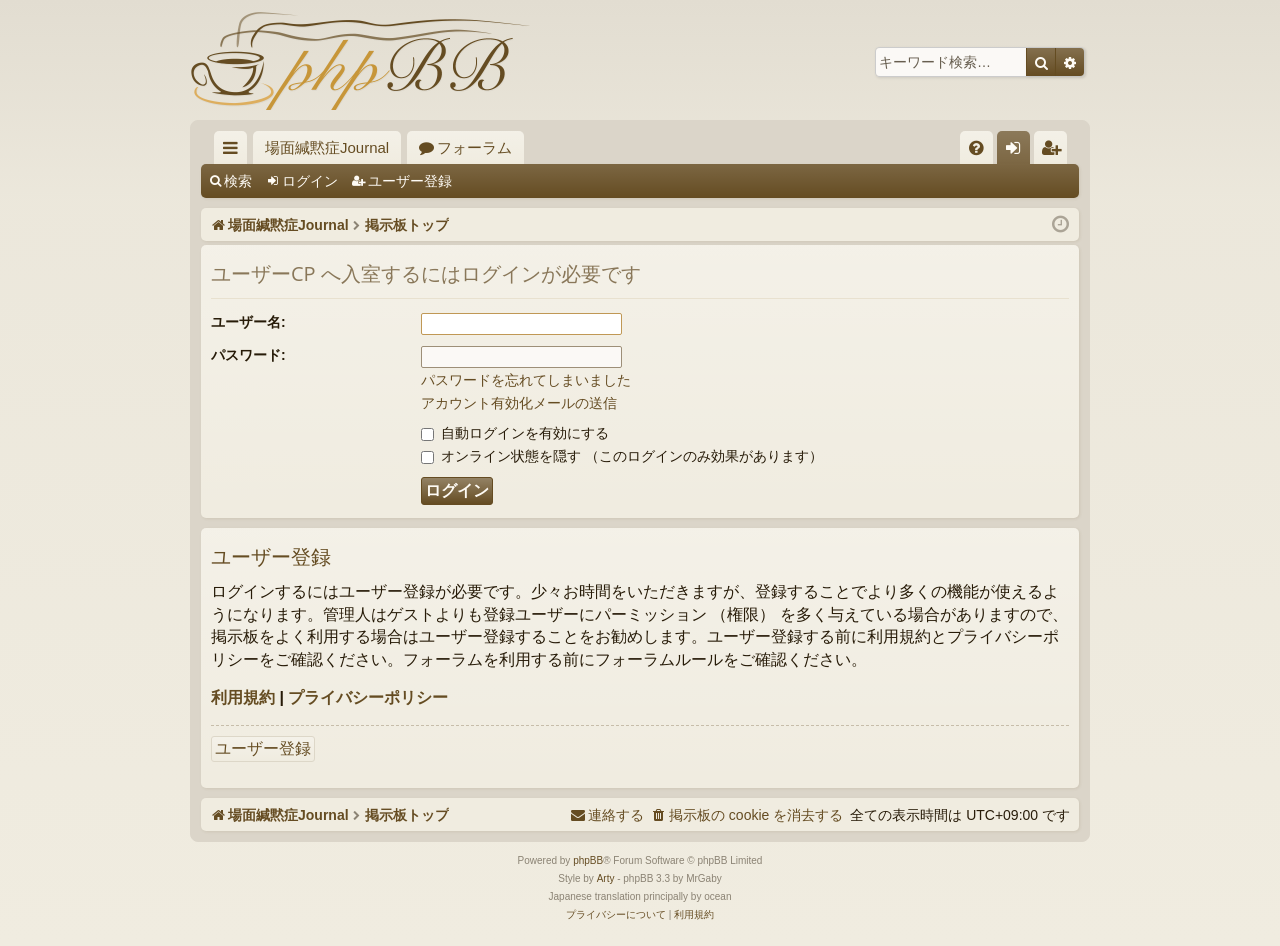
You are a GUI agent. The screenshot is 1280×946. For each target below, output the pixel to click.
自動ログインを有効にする (515, 433)
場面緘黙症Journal (327, 147)
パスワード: (248, 355)
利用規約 (243, 697)
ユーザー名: (248, 322)
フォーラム (474, 147)
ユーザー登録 (410, 181)
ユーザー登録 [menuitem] (1055, 151)
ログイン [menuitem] (1018, 151)
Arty (606, 878)
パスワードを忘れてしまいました (526, 380)
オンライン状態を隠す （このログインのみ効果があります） (622, 456)
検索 (238, 181)
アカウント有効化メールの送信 (519, 403)
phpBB (588, 860)
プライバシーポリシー (368, 697)
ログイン (310, 181)
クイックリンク (234, 151)
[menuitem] (976, 147)
